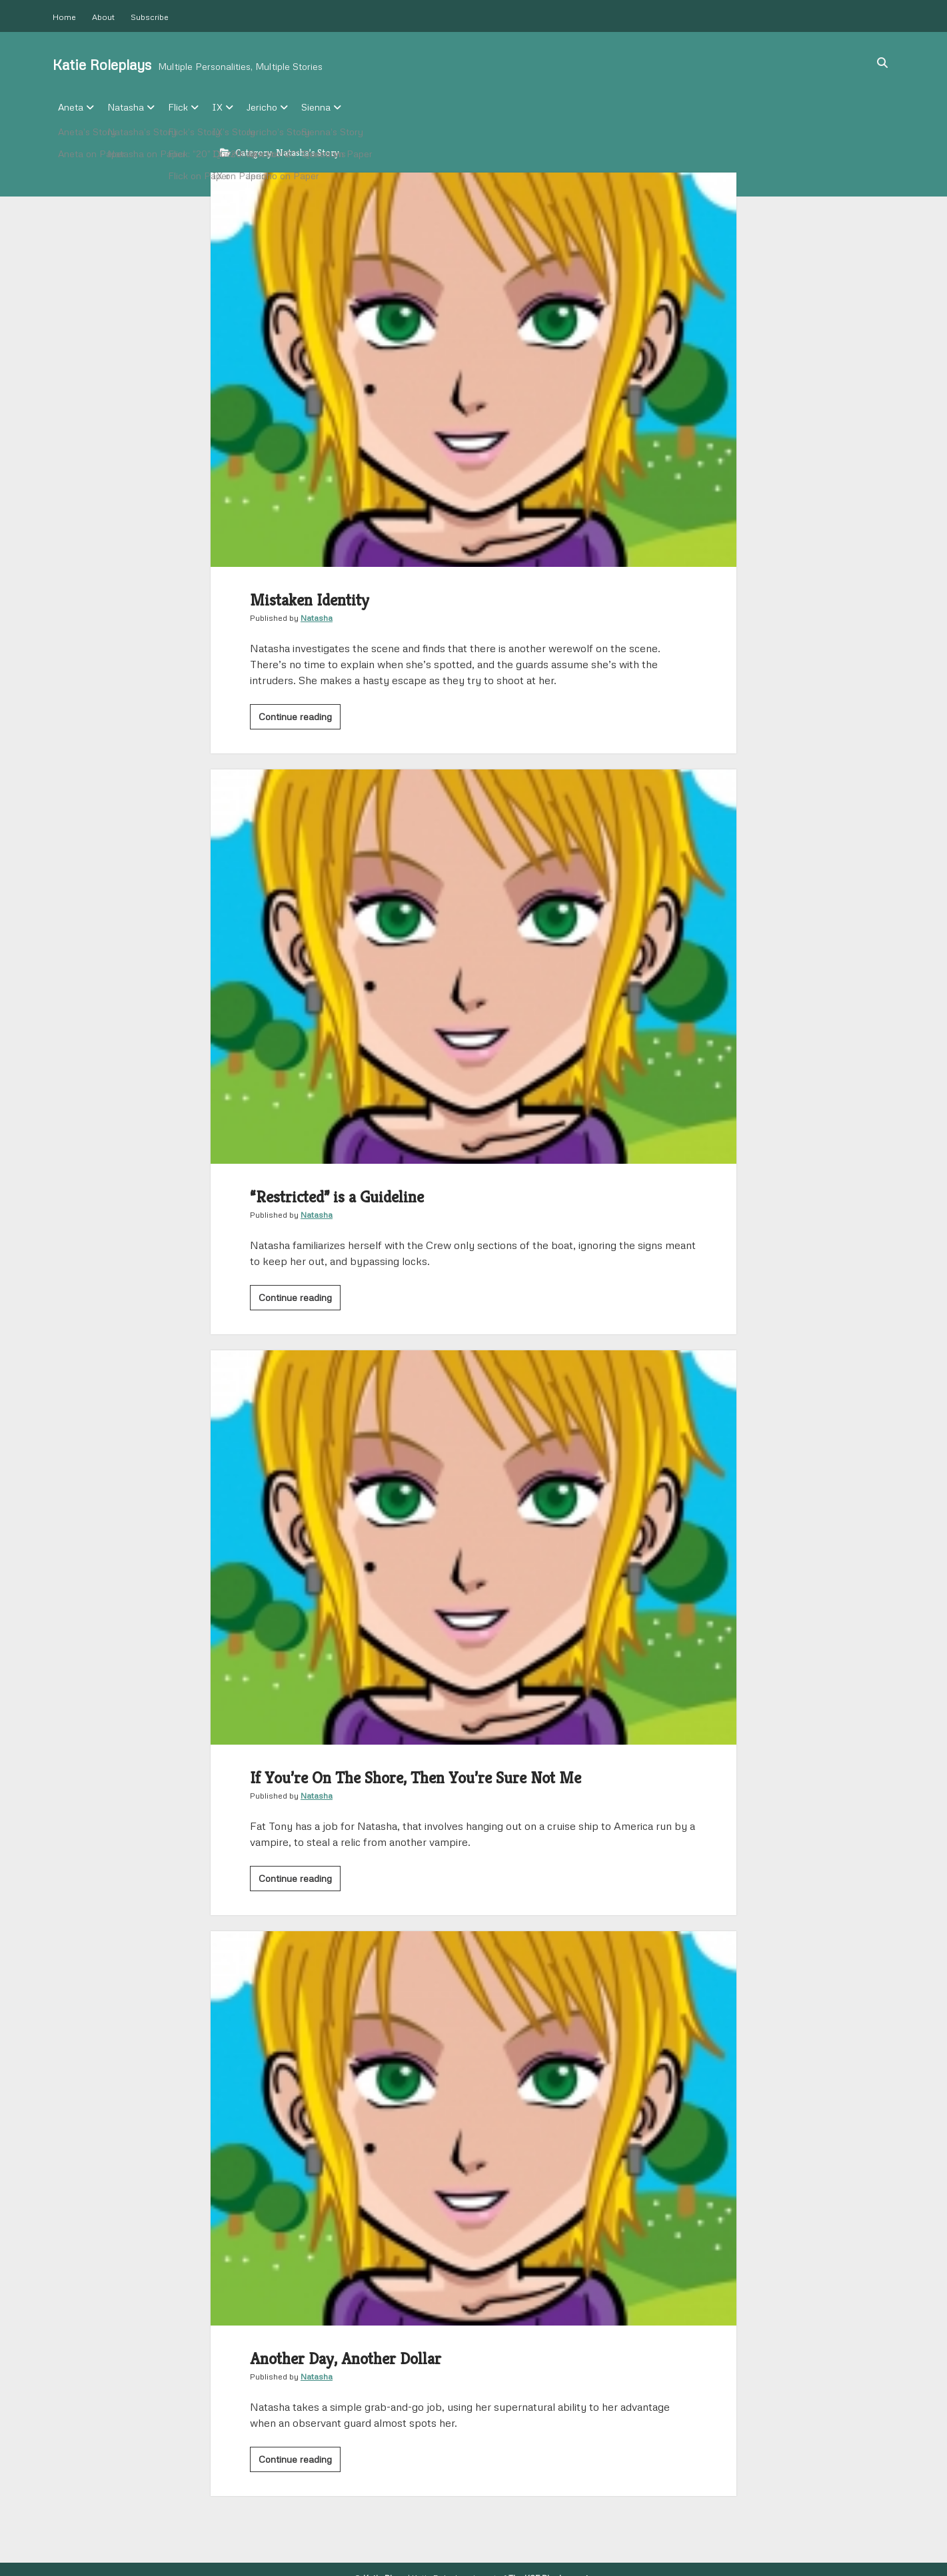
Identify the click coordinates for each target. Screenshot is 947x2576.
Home (64, 17)
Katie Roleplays (102, 64)
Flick (191, 107)
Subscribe (150, 17)
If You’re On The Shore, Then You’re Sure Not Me (473, 1543)
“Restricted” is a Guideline (473, 962)
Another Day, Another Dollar (473, 2124)
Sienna (349, 107)
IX (237, 107)
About (103, 17)
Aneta (70, 107)
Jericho (288, 107)
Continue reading (300, 714)
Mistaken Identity (473, 366)
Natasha (132, 107)
